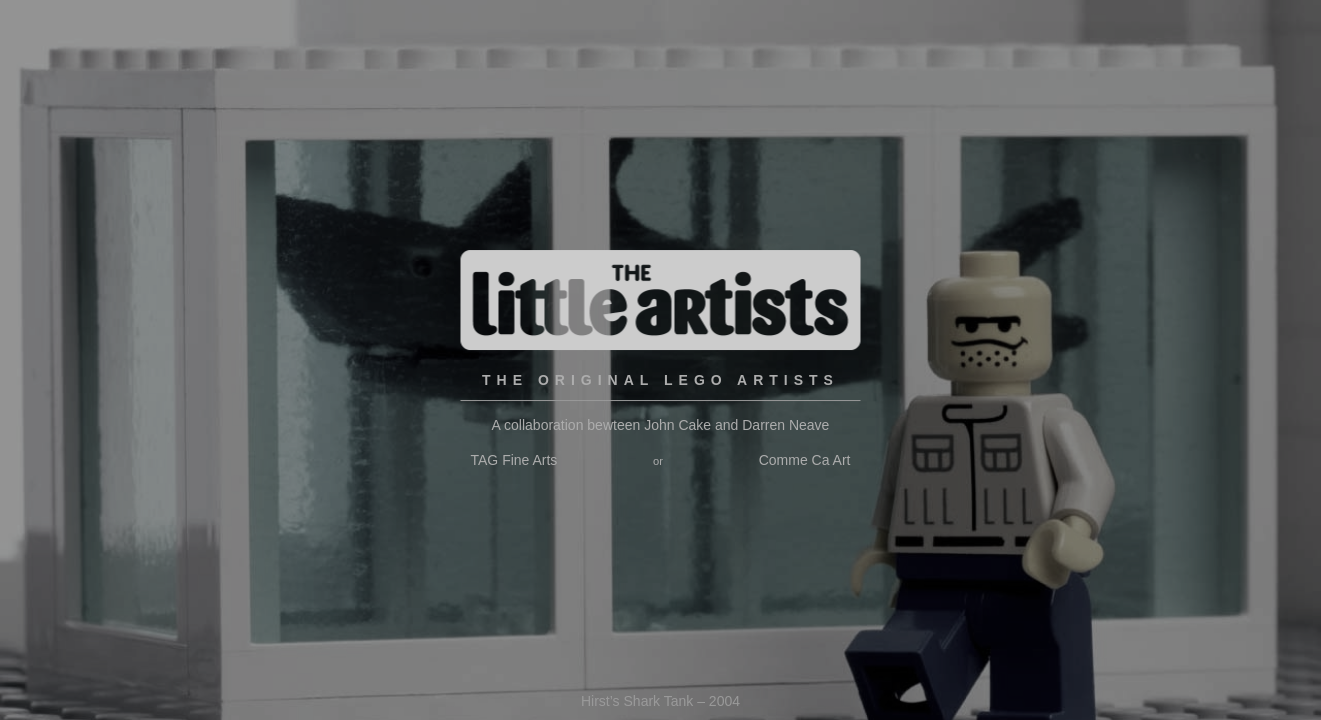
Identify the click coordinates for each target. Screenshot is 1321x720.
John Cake (677, 425)
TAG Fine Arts (514, 460)
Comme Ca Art (805, 460)
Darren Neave (785, 425)
